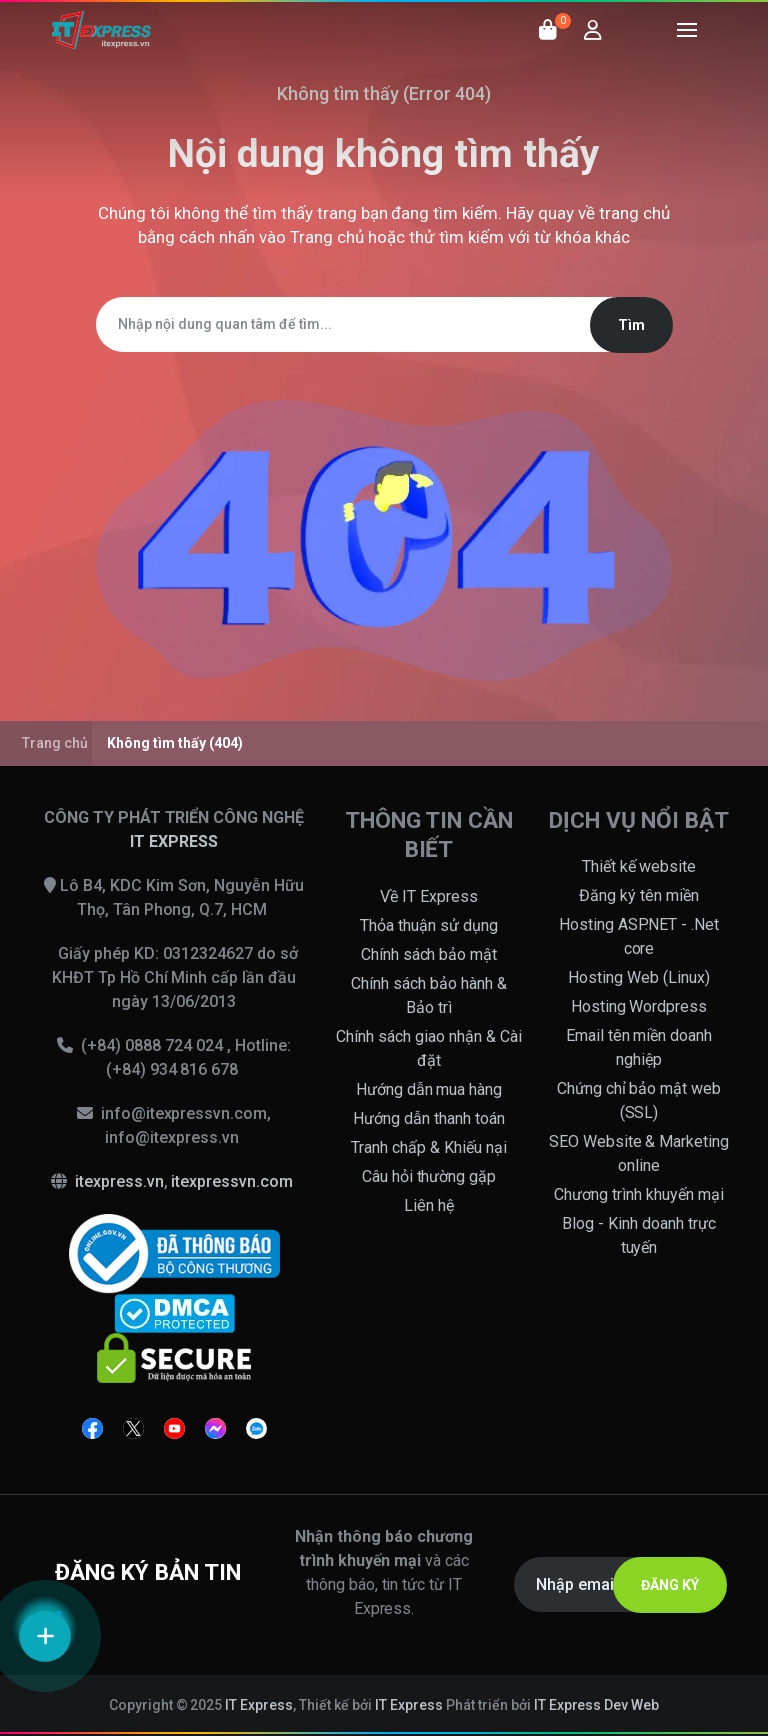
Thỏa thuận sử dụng (429, 925)
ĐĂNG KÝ (670, 1585)
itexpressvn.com (232, 1181)
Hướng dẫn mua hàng (429, 1089)
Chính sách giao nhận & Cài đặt (429, 1048)
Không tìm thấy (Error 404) (384, 93)
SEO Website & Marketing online (639, 1153)
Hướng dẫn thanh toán (429, 1118)
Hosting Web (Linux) (639, 977)
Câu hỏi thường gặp (429, 1176)
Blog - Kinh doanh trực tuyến (639, 1235)
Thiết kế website (639, 866)
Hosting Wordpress (639, 1006)
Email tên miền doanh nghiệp (639, 1047)
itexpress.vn (119, 1181)
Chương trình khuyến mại (639, 1194)
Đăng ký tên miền (639, 895)
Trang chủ (327, 237)
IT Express (259, 1705)
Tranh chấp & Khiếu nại (429, 1147)
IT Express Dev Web (597, 1705)
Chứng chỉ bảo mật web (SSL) (639, 1100)
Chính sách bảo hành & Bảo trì (429, 995)
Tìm (631, 325)
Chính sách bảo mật (429, 954)
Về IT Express (429, 896)
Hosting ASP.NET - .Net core (639, 936)
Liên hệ (429, 1205)
